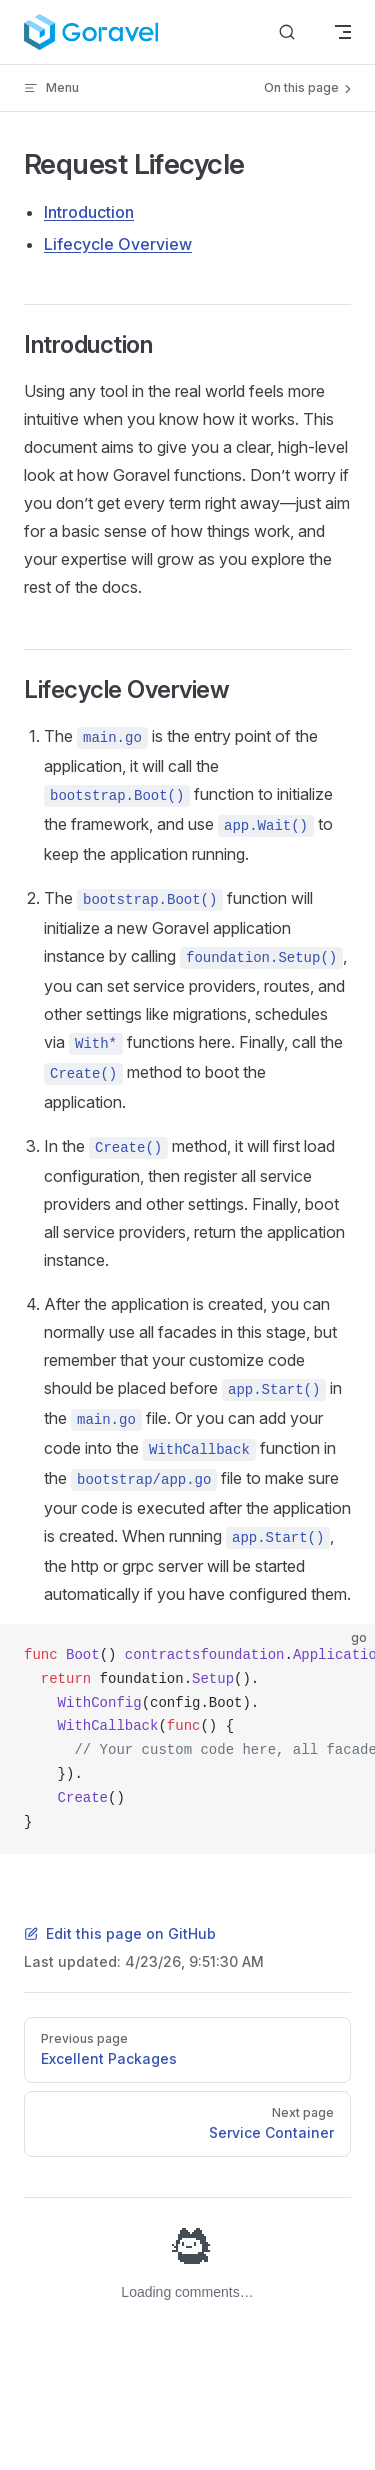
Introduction (89, 212)
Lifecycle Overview (118, 244)
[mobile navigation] (343, 32)
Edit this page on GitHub (120, 1933)
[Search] (287, 32)
